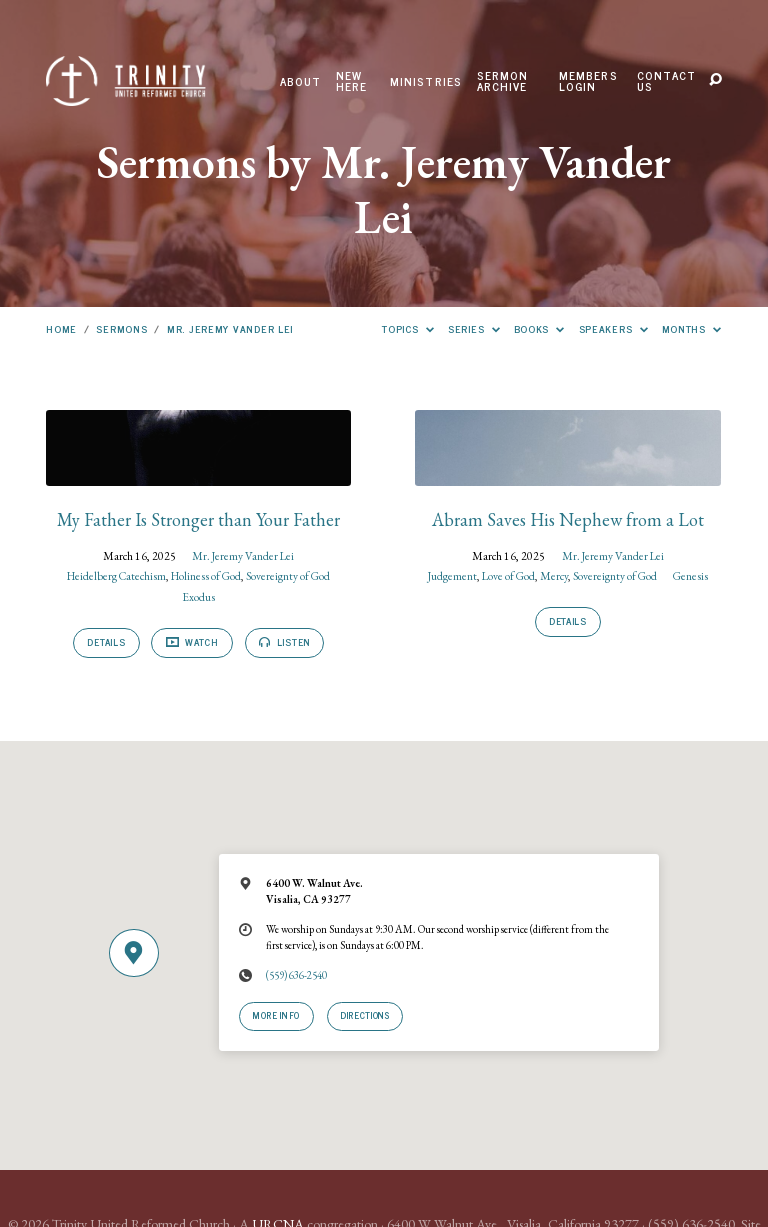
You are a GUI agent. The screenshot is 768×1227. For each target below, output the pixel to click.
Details (106, 642)
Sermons (121, 328)
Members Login (588, 81)
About (301, 82)
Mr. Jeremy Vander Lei (230, 328)
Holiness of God (206, 575)
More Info (276, 1015)
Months (692, 328)
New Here (352, 81)
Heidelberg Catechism (116, 575)
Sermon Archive (503, 81)
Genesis (690, 575)
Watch (192, 642)
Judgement (452, 575)
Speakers (614, 328)
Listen (284, 642)
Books (540, 328)
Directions (364, 1015)
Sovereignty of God (288, 575)
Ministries (426, 82)
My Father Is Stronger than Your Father (198, 519)
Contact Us (666, 81)
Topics (408, 328)
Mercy (554, 575)
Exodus (198, 596)
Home (61, 328)
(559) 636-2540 (296, 975)
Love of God (508, 575)
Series (474, 328)
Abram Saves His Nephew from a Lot (568, 519)
